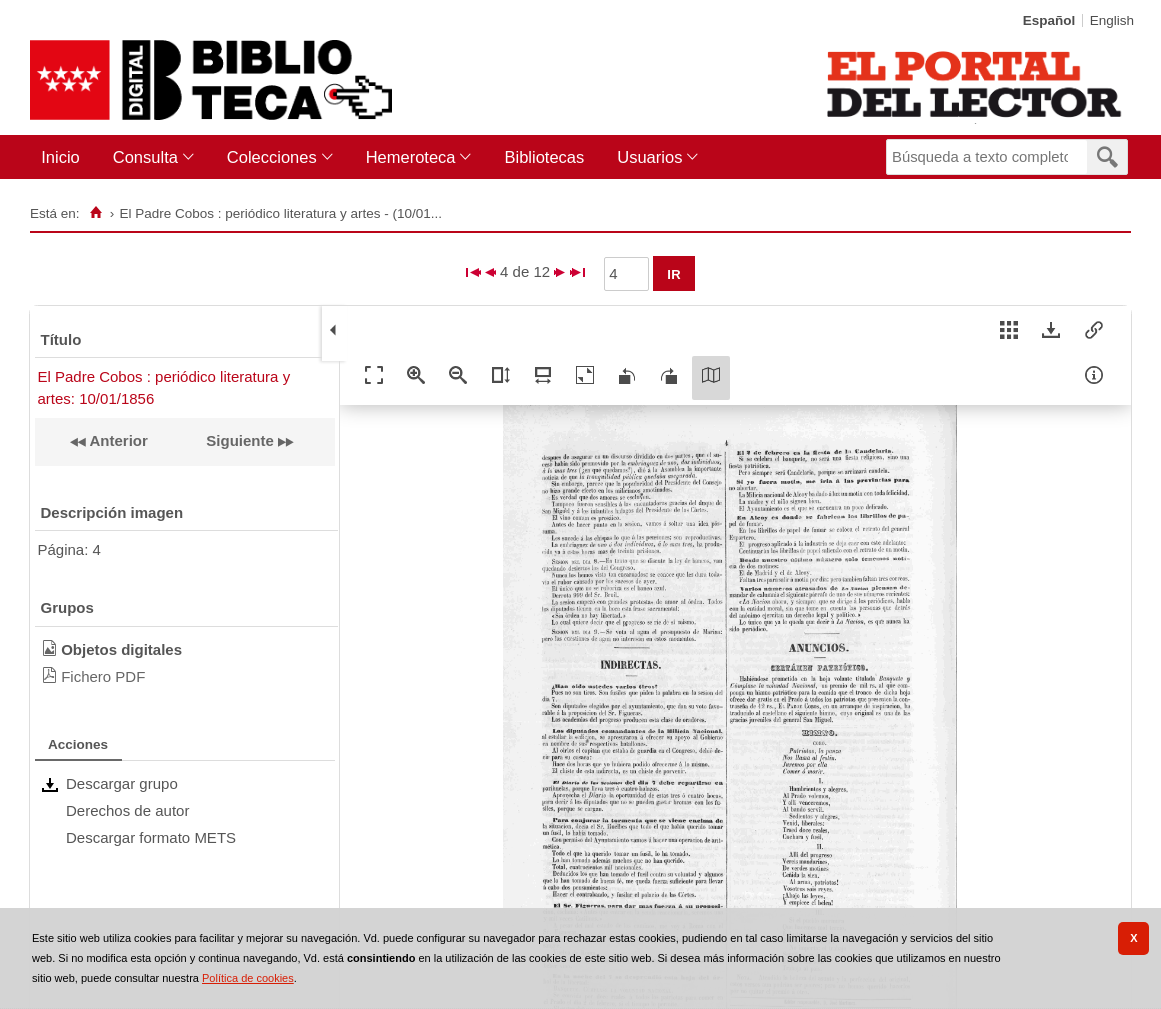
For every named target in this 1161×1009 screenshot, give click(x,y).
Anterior (117, 440)
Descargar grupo (122, 783)
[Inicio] (95, 213)
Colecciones (272, 157)
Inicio (60, 157)
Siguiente (240, 440)
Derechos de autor (127, 810)
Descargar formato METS (151, 837)
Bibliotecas (544, 157)
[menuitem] (64, 157)
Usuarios (649, 157)
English (1112, 20)
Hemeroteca (411, 157)
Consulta (145, 157)
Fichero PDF (103, 676)
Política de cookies (248, 978)
